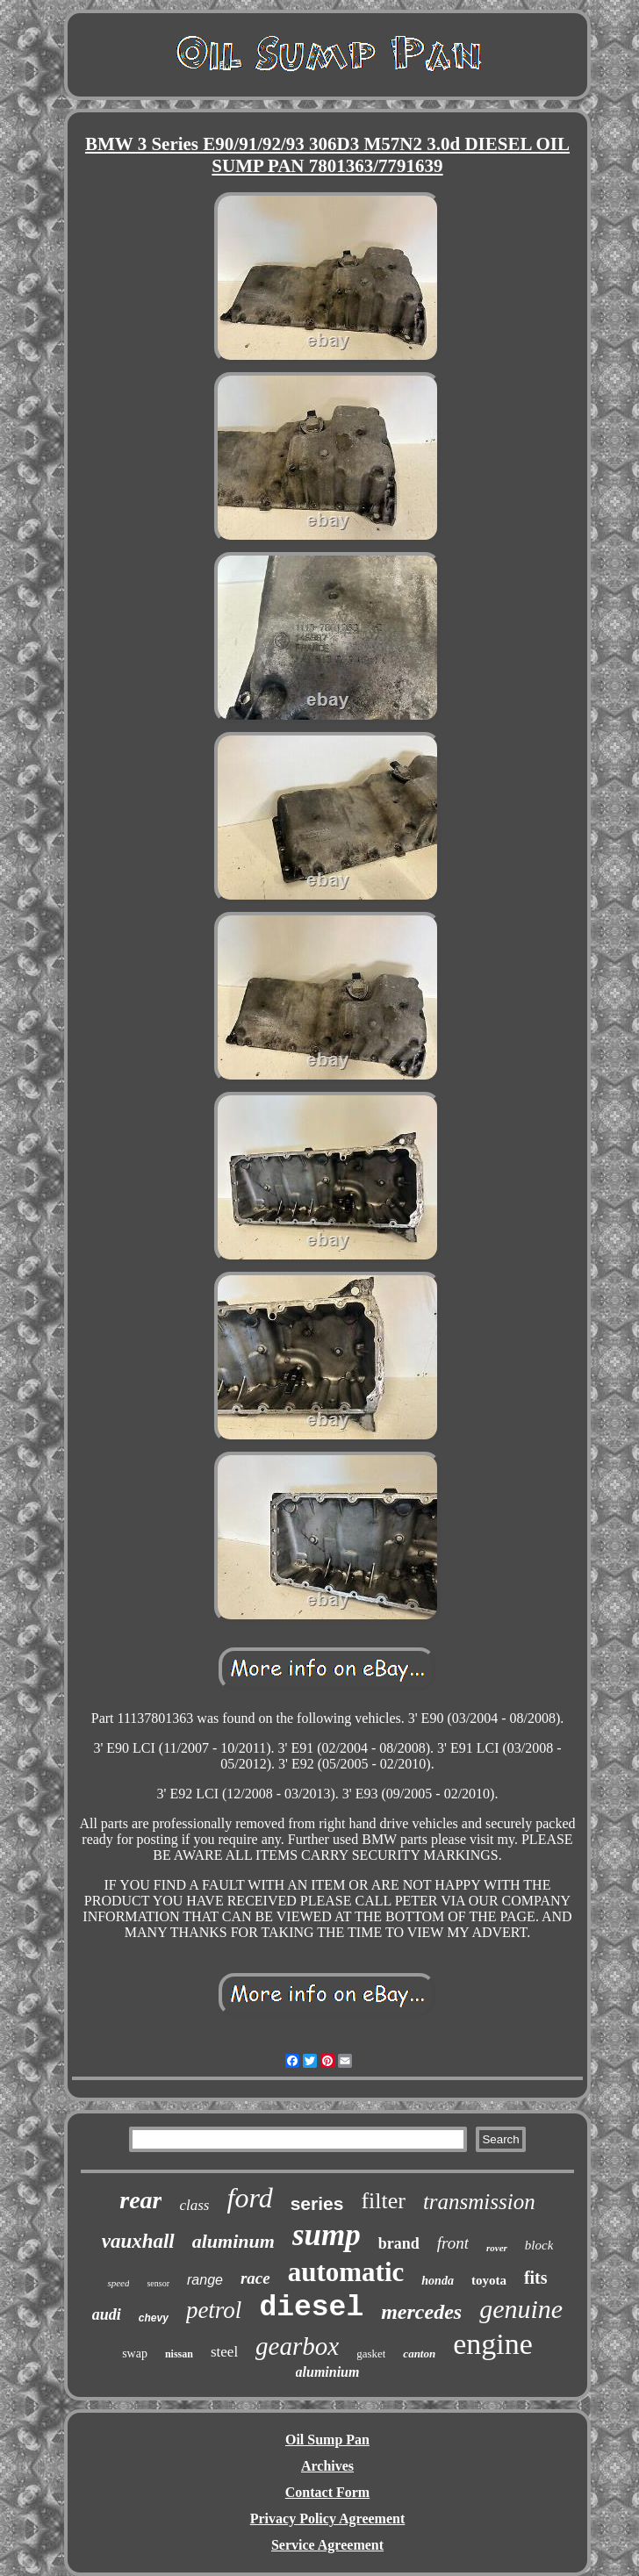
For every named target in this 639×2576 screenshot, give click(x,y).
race (255, 2278)
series (317, 2203)
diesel (311, 2308)
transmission (479, 2202)
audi (106, 2314)
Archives (327, 2465)
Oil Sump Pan (327, 2439)
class (194, 2205)
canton (419, 2353)
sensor (158, 2283)
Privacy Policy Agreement (328, 2518)
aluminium (328, 2371)
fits (536, 2277)
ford (249, 2198)
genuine (521, 2308)
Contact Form (327, 2492)
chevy (154, 2318)
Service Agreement (327, 2544)
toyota (488, 2280)
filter (383, 2201)
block (539, 2245)
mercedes (421, 2311)
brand (399, 2243)
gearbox (297, 2346)
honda (437, 2280)
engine (493, 2344)
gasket (370, 2353)
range (205, 2279)
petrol (214, 2310)
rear (140, 2200)
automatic (346, 2272)
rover (496, 2247)
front (453, 2243)
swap (134, 2353)
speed (118, 2283)
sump (326, 2235)
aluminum (233, 2241)
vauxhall (138, 2241)
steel (224, 2351)
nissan (179, 2354)
